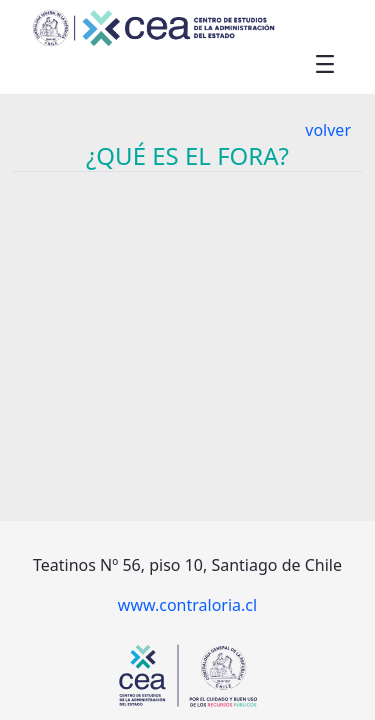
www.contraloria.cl (187, 605)
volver (328, 130)
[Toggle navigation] (325, 63)
